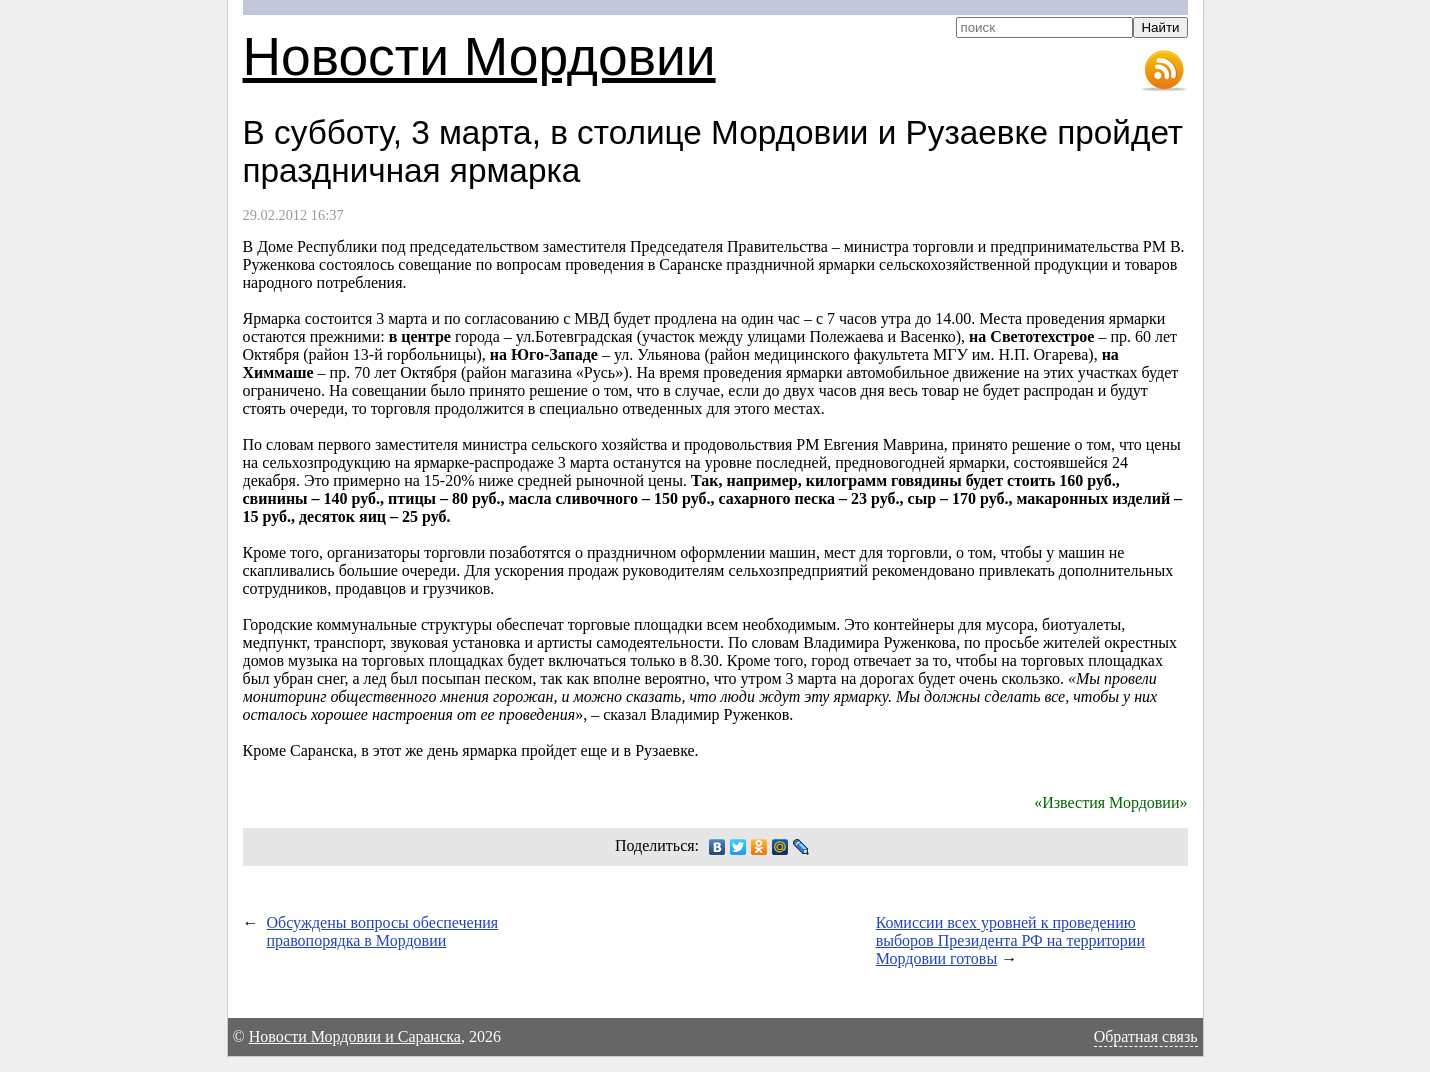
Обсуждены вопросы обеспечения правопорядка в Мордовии (383, 931)
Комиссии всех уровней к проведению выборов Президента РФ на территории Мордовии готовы (1010, 940)
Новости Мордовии (479, 56)
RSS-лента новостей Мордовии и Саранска (1164, 71)
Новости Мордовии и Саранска (355, 1036)
